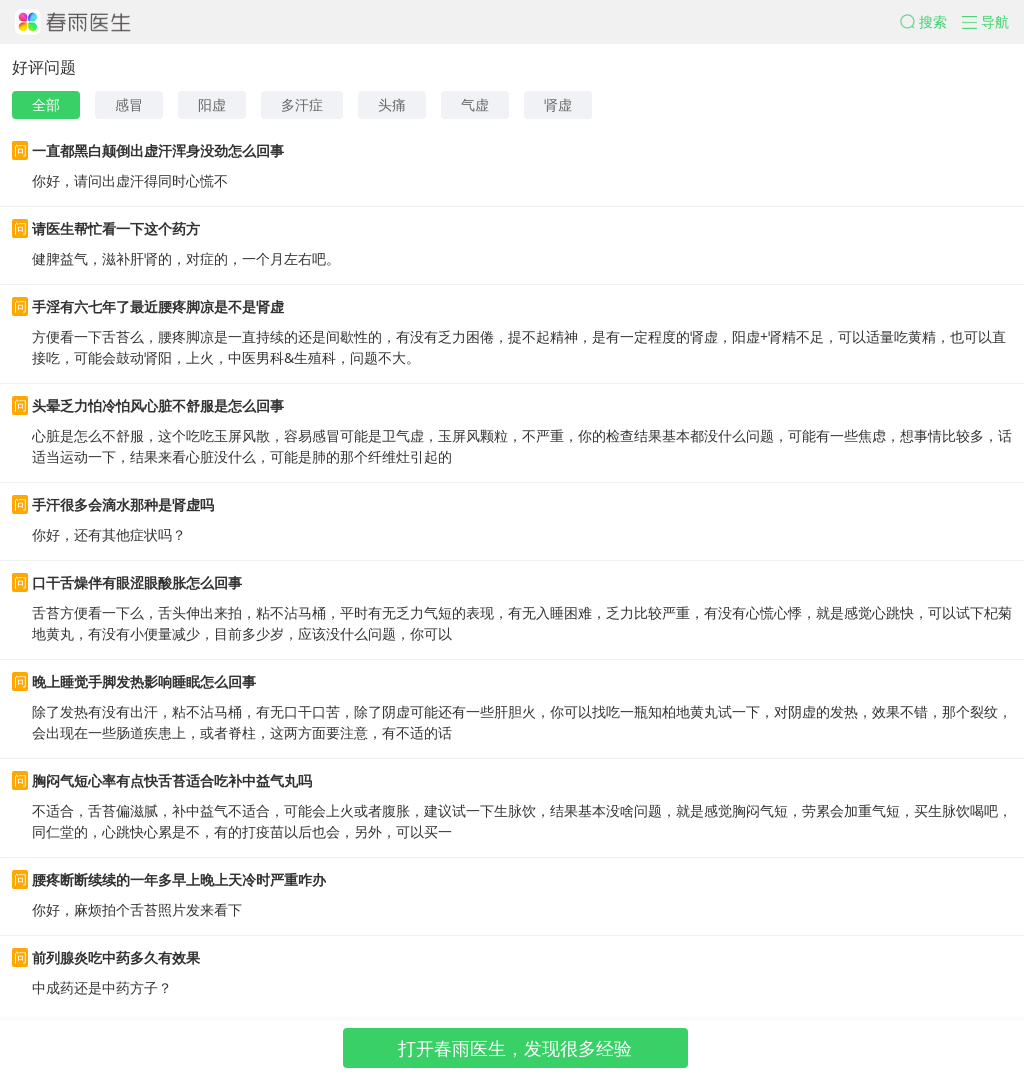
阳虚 (212, 104)
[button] (931, 22)
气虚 (475, 104)
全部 (46, 104)
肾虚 (558, 104)
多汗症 (302, 104)
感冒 (129, 104)
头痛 (392, 104)
